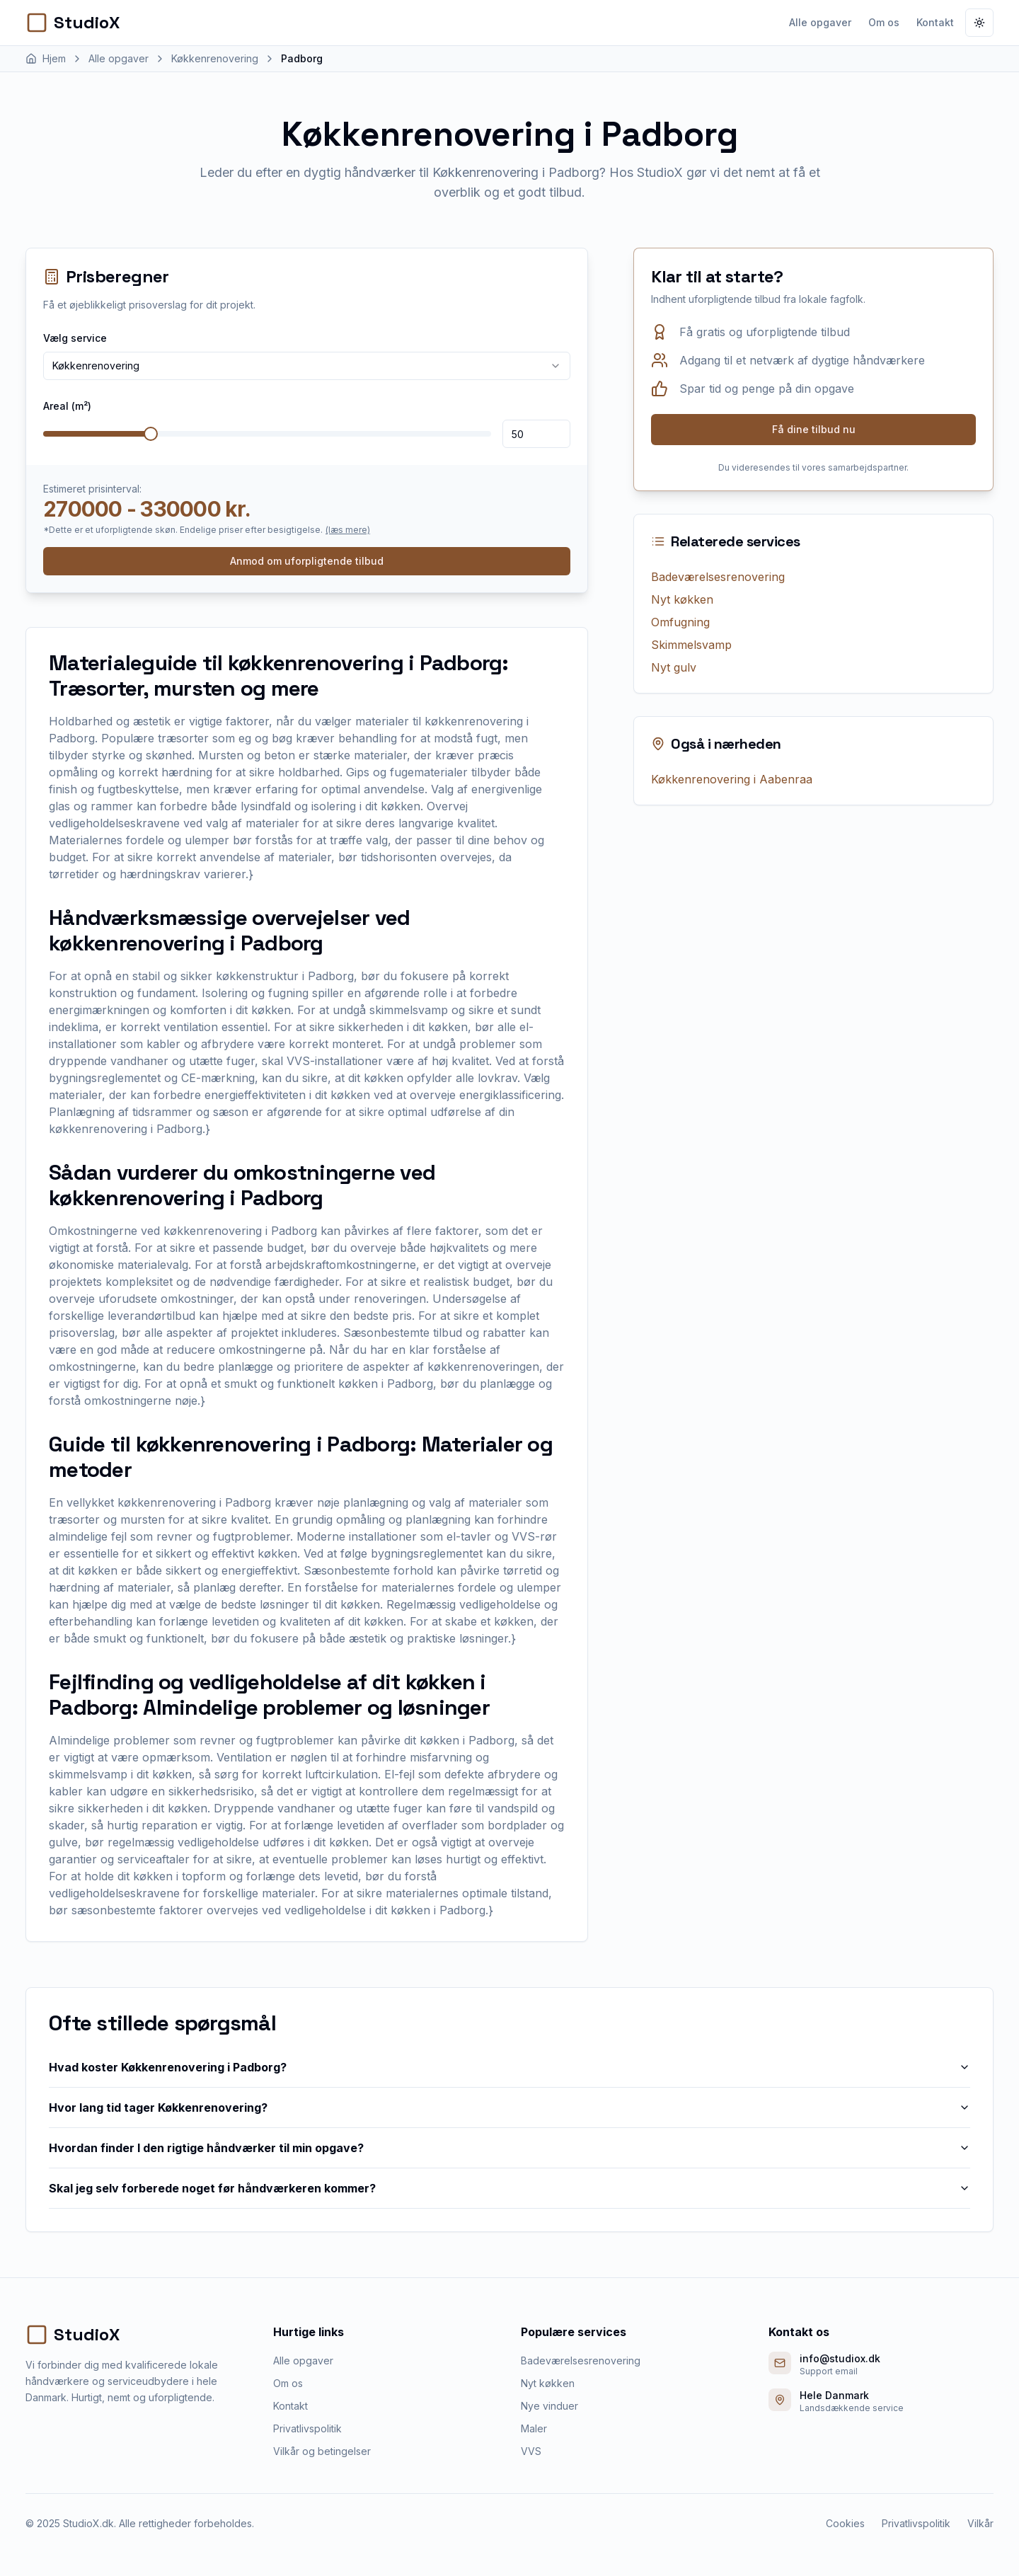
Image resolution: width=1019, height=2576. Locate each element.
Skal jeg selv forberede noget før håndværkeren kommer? (509, 2188)
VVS (531, 2451)
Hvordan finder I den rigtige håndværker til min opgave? (509, 2148)
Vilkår (980, 2523)
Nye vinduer (549, 2406)
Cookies (845, 2523)
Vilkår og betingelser (322, 2451)
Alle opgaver (820, 22)
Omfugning (680, 622)
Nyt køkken (682, 599)
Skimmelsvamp (691, 645)
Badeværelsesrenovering (718, 577)
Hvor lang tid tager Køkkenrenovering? (509, 2107)
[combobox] (306, 366)
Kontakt (935, 22)
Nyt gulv (673, 667)
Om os (883, 22)
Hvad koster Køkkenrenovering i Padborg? (509, 2067)
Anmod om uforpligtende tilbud (307, 561)
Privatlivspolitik (307, 2428)
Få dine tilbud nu (814, 429)
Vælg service (75, 338)
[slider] (151, 434)
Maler (534, 2428)
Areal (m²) (67, 406)
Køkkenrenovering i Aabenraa (731, 779)
